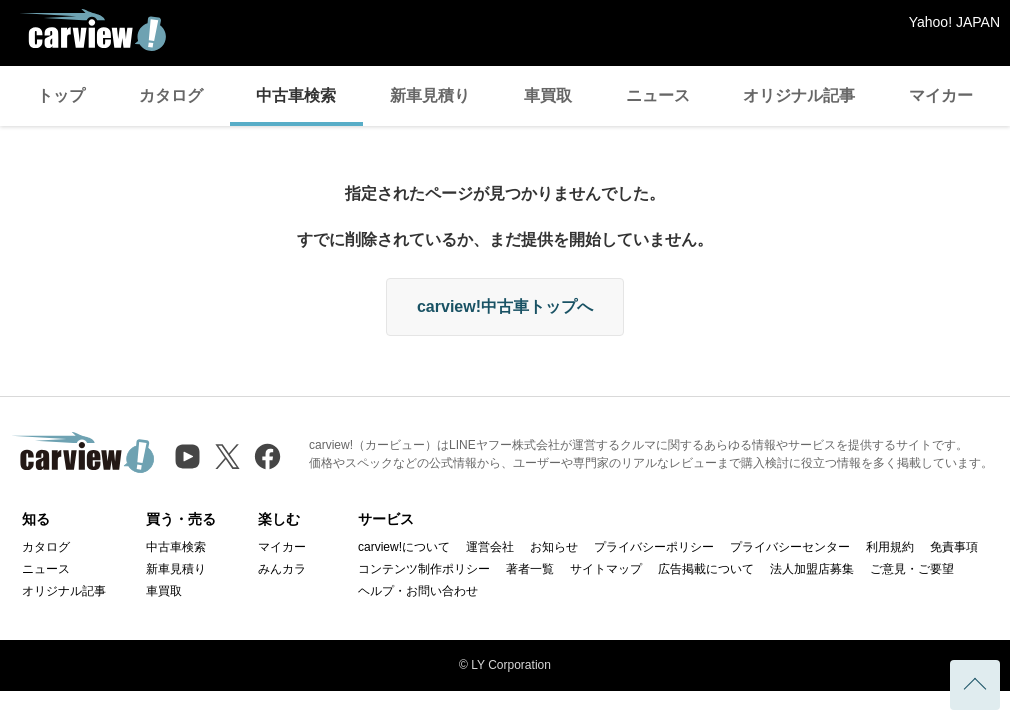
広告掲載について (706, 569)
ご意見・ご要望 (912, 569)
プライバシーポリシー (654, 547)
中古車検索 (296, 95)
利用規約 (890, 547)
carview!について (404, 547)
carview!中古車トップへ (505, 306)
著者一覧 (530, 569)
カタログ (171, 95)
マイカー (941, 95)
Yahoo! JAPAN (954, 22)
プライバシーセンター (790, 547)
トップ (61, 95)
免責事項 (954, 547)
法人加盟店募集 (812, 569)
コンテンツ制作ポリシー (424, 569)
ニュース (658, 95)
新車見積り (430, 95)
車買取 (548, 95)
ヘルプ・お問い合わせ (418, 591)
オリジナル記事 (799, 95)
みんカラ (282, 569)
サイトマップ (606, 569)
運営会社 (490, 547)
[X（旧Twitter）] (227, 456)
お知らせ (554, 547)
